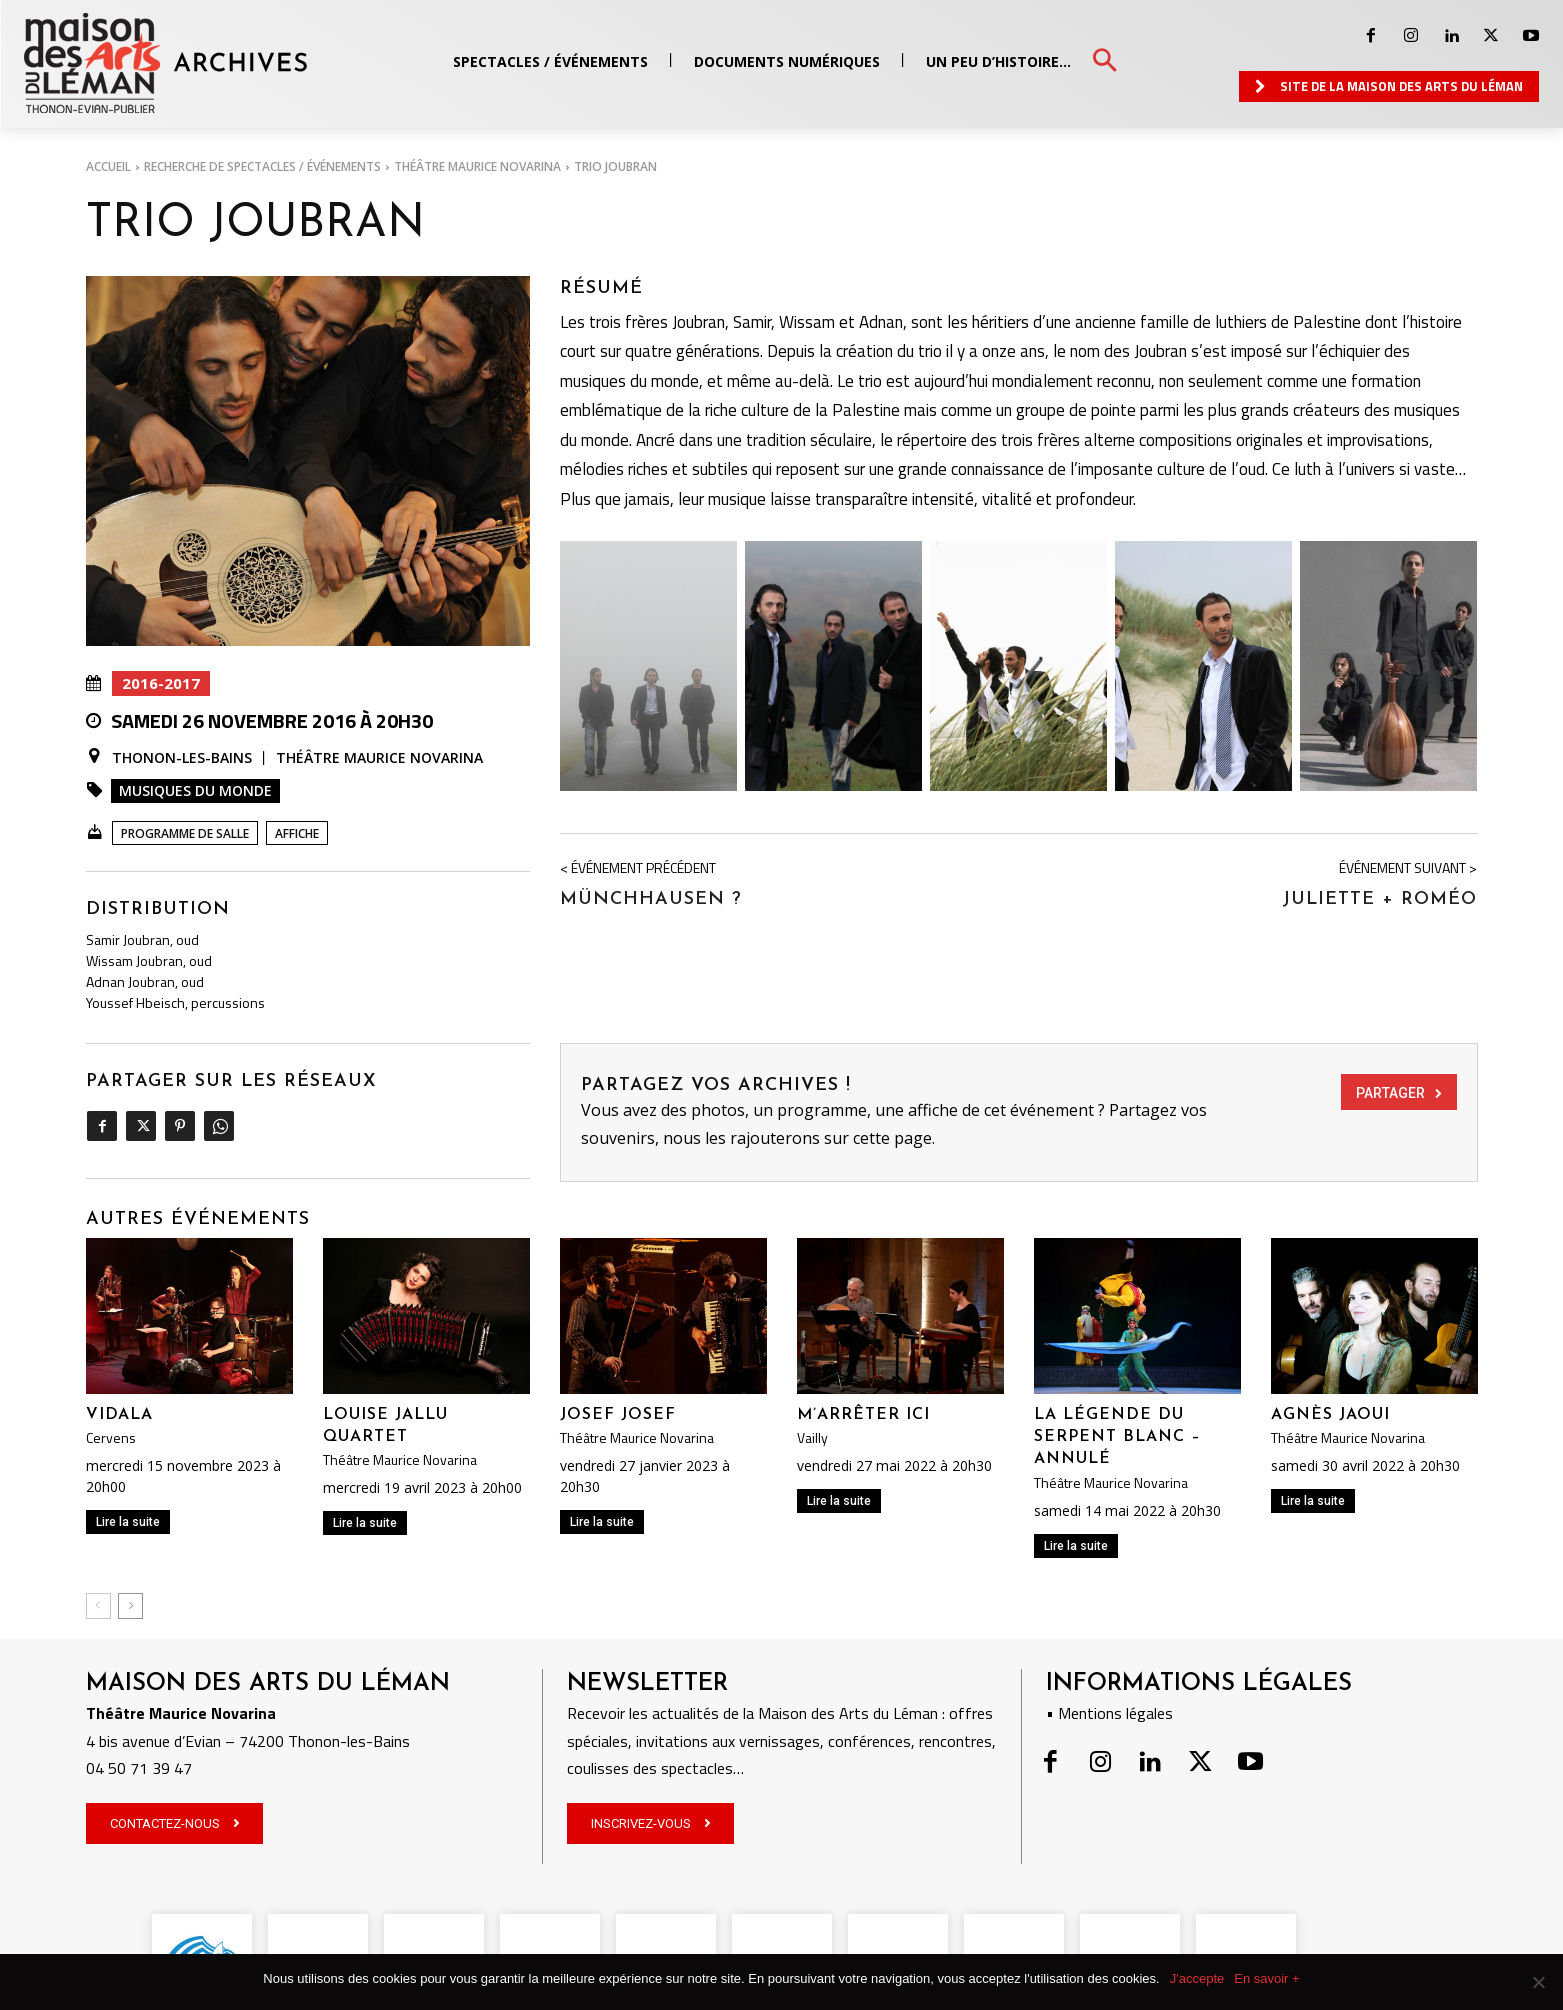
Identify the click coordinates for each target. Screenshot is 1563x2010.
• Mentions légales (1109, 1713)
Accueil (108, 166)
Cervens (111, 1438)
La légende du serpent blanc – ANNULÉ (1117, 1437)
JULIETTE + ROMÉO (1379, 899)
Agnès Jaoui (1330, 1415)
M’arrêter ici (863, 1415)
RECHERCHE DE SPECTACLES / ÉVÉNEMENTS (262, 166)
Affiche (297, 833)
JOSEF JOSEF (618, 1415)
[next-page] (130, 1606)
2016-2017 (161, 683)
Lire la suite (128, 1522)
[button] (1104, 61)
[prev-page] (98, 1606)
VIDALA (119, 1415)
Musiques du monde (195, 790)
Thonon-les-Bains (182, 758)
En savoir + (1266, 1978)
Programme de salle (185, 833)
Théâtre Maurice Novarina (477, 166)
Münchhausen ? (651, 899)
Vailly (812, 1438)
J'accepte (1197, 1978)
